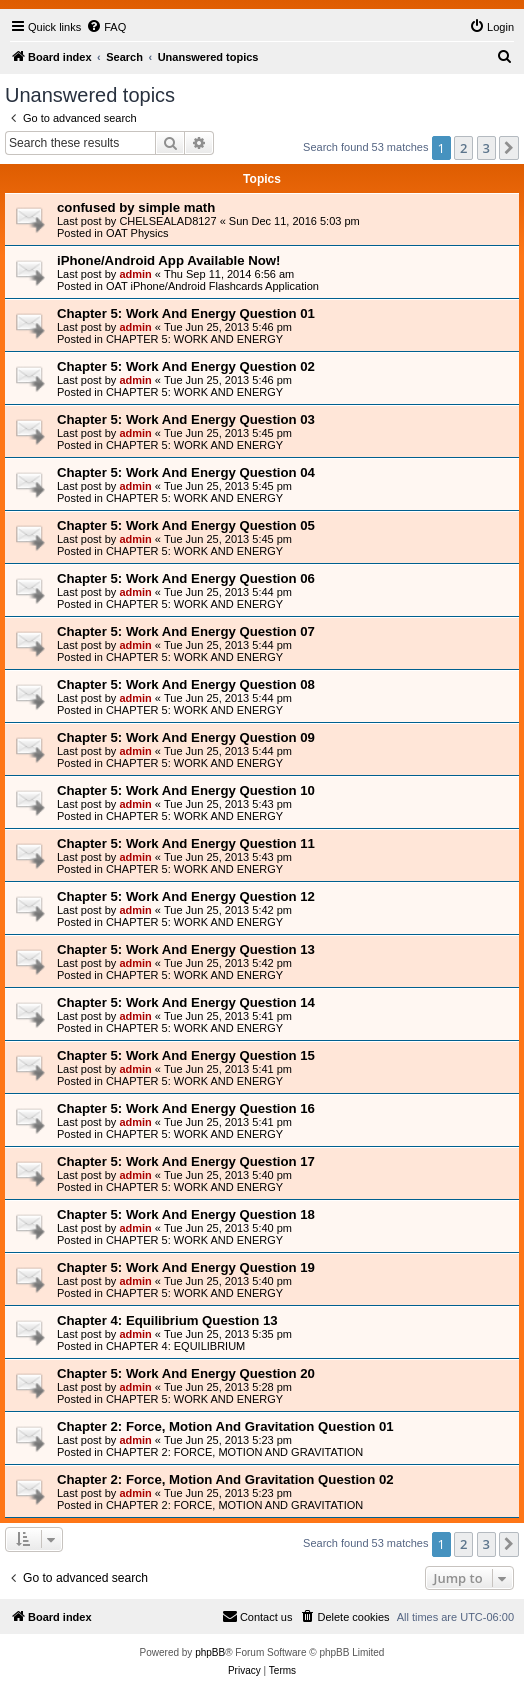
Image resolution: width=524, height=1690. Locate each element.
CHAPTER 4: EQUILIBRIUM (175, 1346)
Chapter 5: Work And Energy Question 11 (186, 843)
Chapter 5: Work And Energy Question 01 (186, 313)
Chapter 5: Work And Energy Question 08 (186, 684)
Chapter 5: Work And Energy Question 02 (186, 366)
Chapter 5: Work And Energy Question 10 (186, 790)
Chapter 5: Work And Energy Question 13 (186, 949)
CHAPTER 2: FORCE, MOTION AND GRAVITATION (234, 1452)
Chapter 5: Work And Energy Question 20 (186, 1373)
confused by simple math (136, 207)
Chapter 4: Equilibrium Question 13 (167, 1320)
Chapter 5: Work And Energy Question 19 (186, 1267)
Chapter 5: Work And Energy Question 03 (186, 419)
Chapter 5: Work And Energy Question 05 (186, 525)
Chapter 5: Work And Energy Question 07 (186, 631)
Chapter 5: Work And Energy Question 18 (186, 1214)
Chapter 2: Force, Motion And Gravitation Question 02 (225, 1479)
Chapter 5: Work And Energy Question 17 (186, 1161)
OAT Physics (137, 233)
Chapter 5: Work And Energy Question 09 (186, 737)
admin (135, 274)
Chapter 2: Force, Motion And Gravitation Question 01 (225, 1426)
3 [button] (486, 148)
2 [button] (463, 148)
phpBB (210, 1652)
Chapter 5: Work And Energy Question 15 (186, 1055)
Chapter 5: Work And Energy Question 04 (186, 472)
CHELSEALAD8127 (167, 221)
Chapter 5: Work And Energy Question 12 (186, 896)
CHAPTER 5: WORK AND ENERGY (194, 339)
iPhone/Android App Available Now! (168, 260)
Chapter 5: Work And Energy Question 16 (186, 1108)
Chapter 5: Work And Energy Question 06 (186, 578)
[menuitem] (106, 27)
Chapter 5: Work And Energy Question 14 (186, 1002)
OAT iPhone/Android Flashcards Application (212, 286)
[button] (509, 148)
